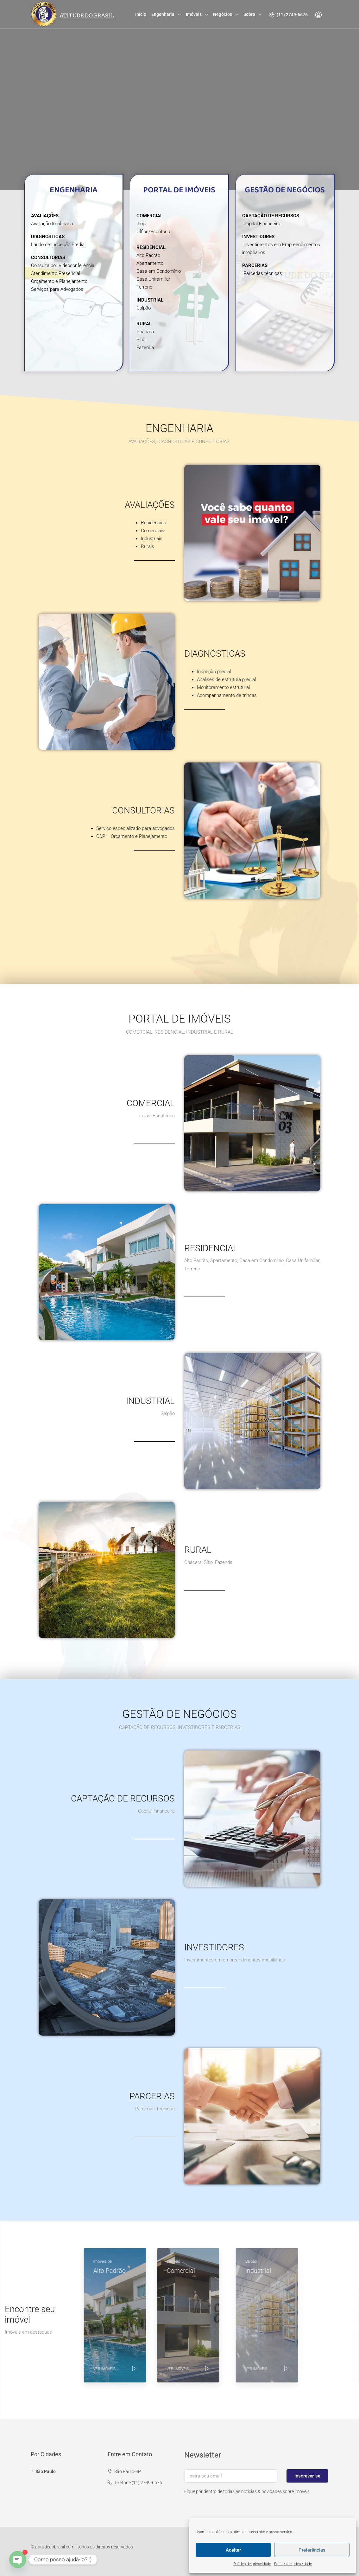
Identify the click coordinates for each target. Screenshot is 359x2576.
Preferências (312, 2550)
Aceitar (233, 2550)
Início (140, 14)
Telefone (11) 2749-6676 (138, 2482)
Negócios (222, 14)
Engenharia (162, 14)
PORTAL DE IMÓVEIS (179, 190)
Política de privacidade (252, 2564)
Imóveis (194, 14)
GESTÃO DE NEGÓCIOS (285, 190)
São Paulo (45, 2471)
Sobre (249, 14)
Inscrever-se (307, 2476)
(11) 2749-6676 (288, 14)
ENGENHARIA (74, 190)
